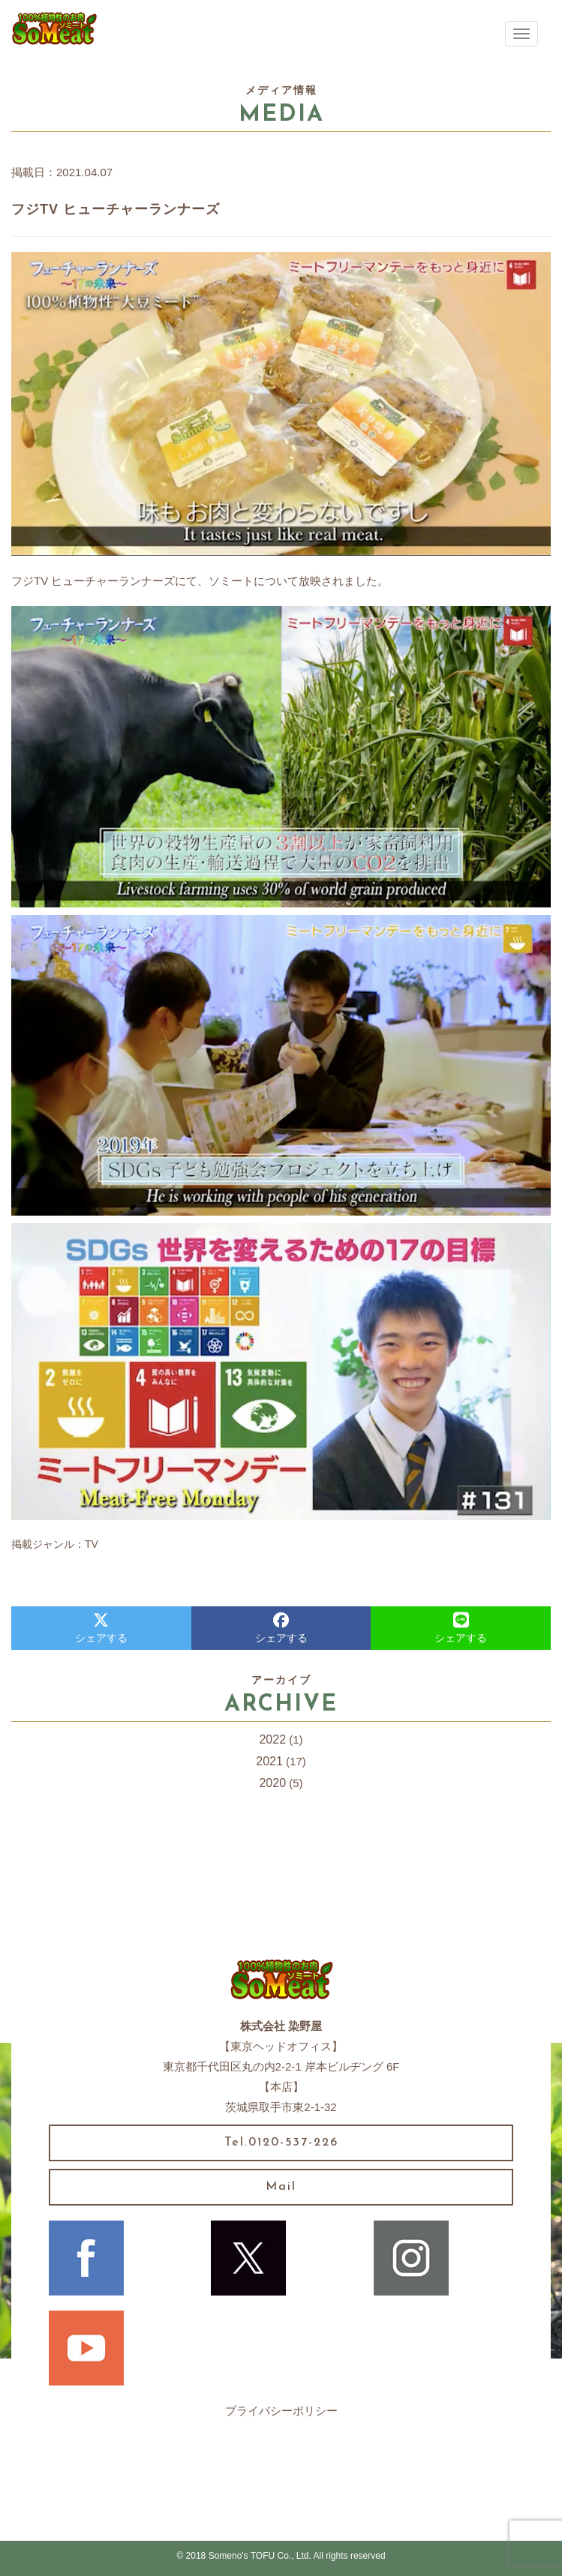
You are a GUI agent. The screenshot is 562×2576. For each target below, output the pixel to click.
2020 (272, 1783)
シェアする (101, 1628)
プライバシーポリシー (281, 2410)
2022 (272, 1739)
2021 (269, 1761)
